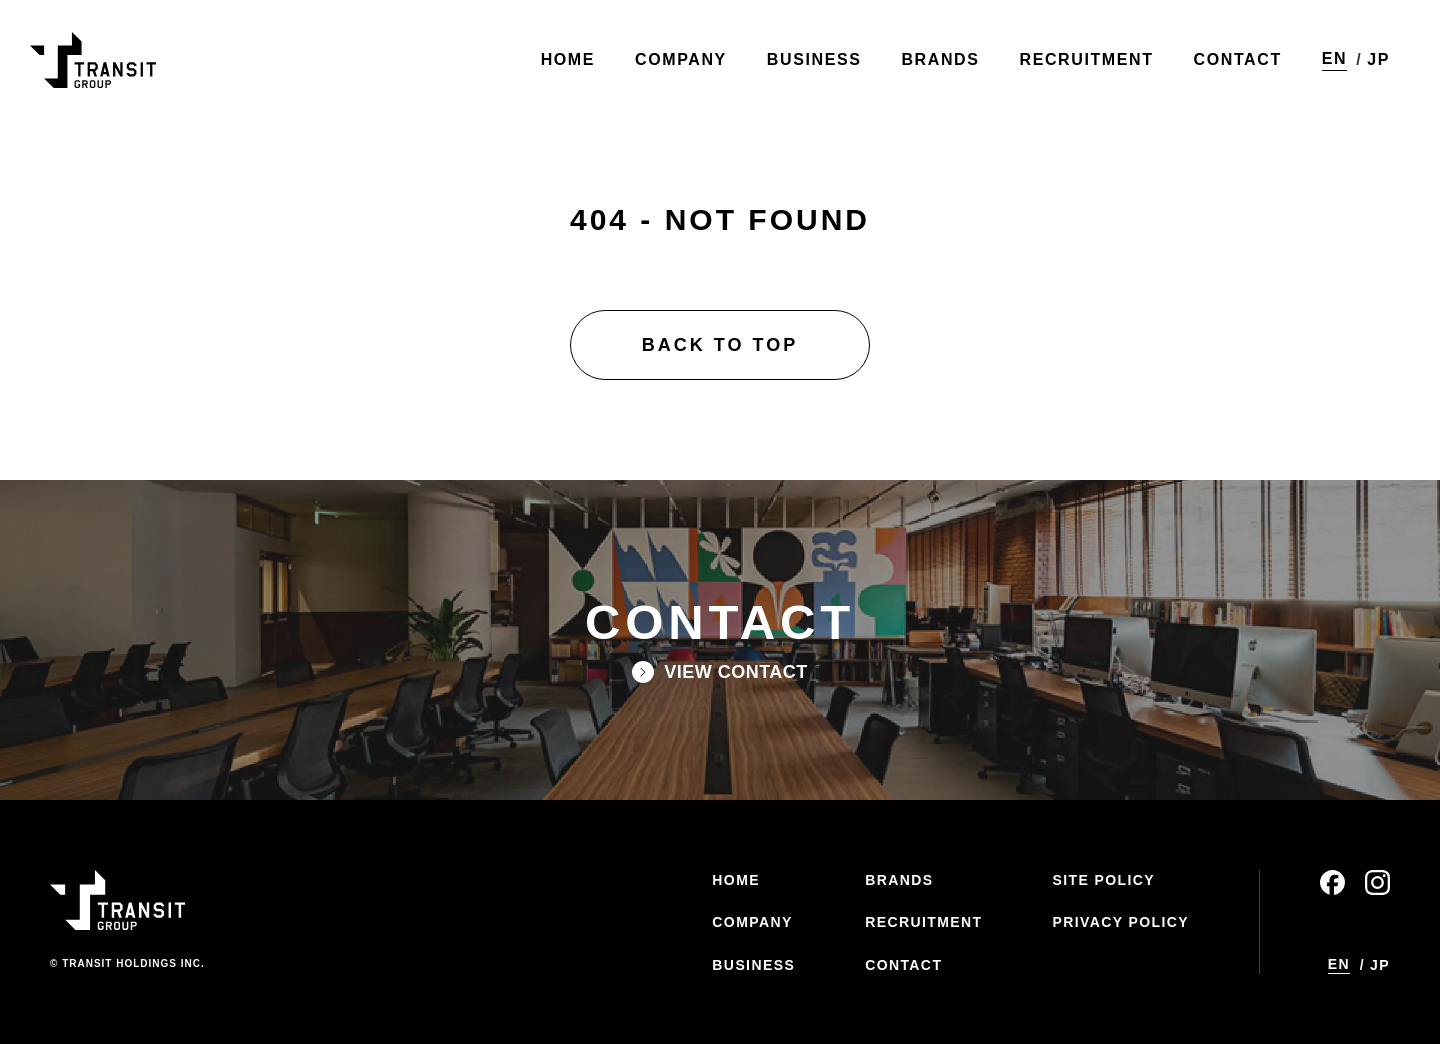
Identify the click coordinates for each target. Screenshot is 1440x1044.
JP (1378, 59)
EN (1334, 58)
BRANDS (899, 880)
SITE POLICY (1103, 880)
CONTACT (903, 965)
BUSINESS (753, 965)
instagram (1377, 882)
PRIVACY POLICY (1120, 922)
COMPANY (752, 922)
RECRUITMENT (923, 922)
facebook (1332, 882)
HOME (736, 880)
